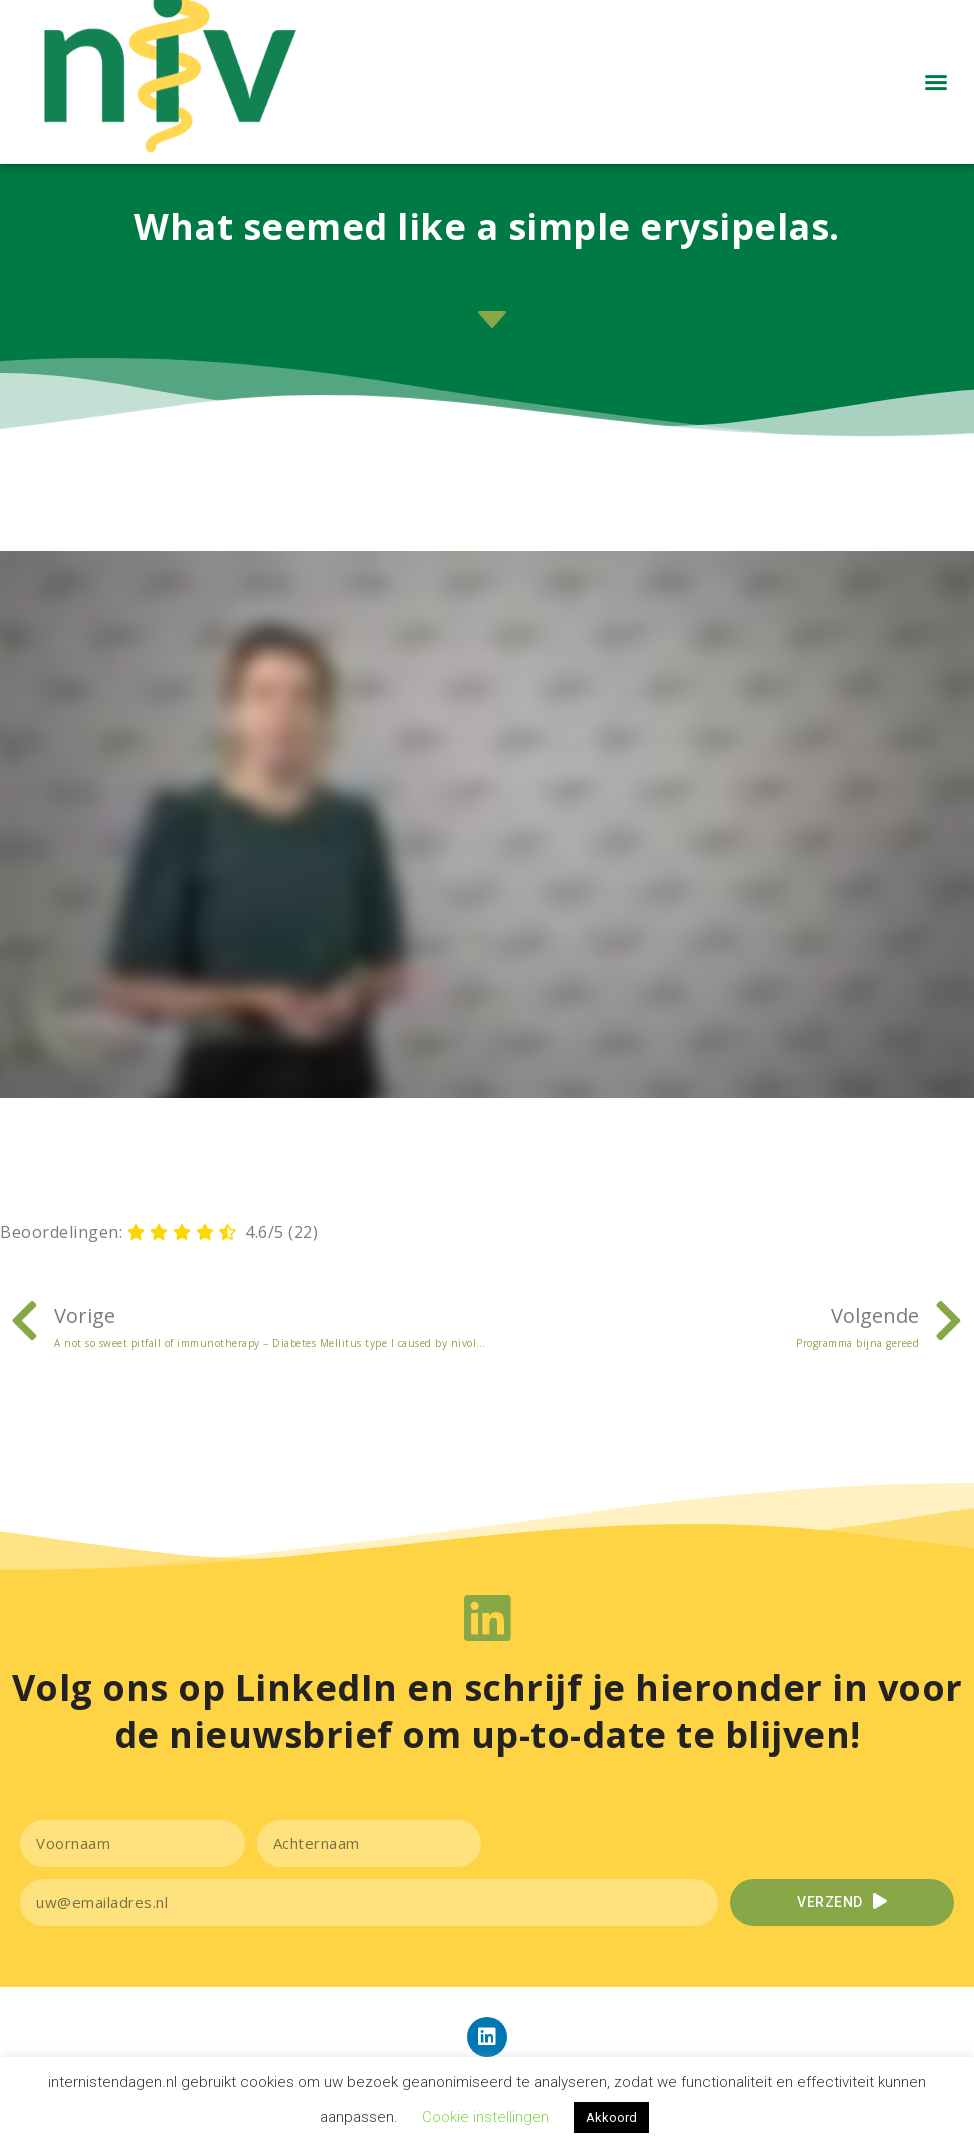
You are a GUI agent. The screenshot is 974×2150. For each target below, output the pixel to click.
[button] (936, 99)
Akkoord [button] (611, 2117)
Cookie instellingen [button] (485, 2117)
